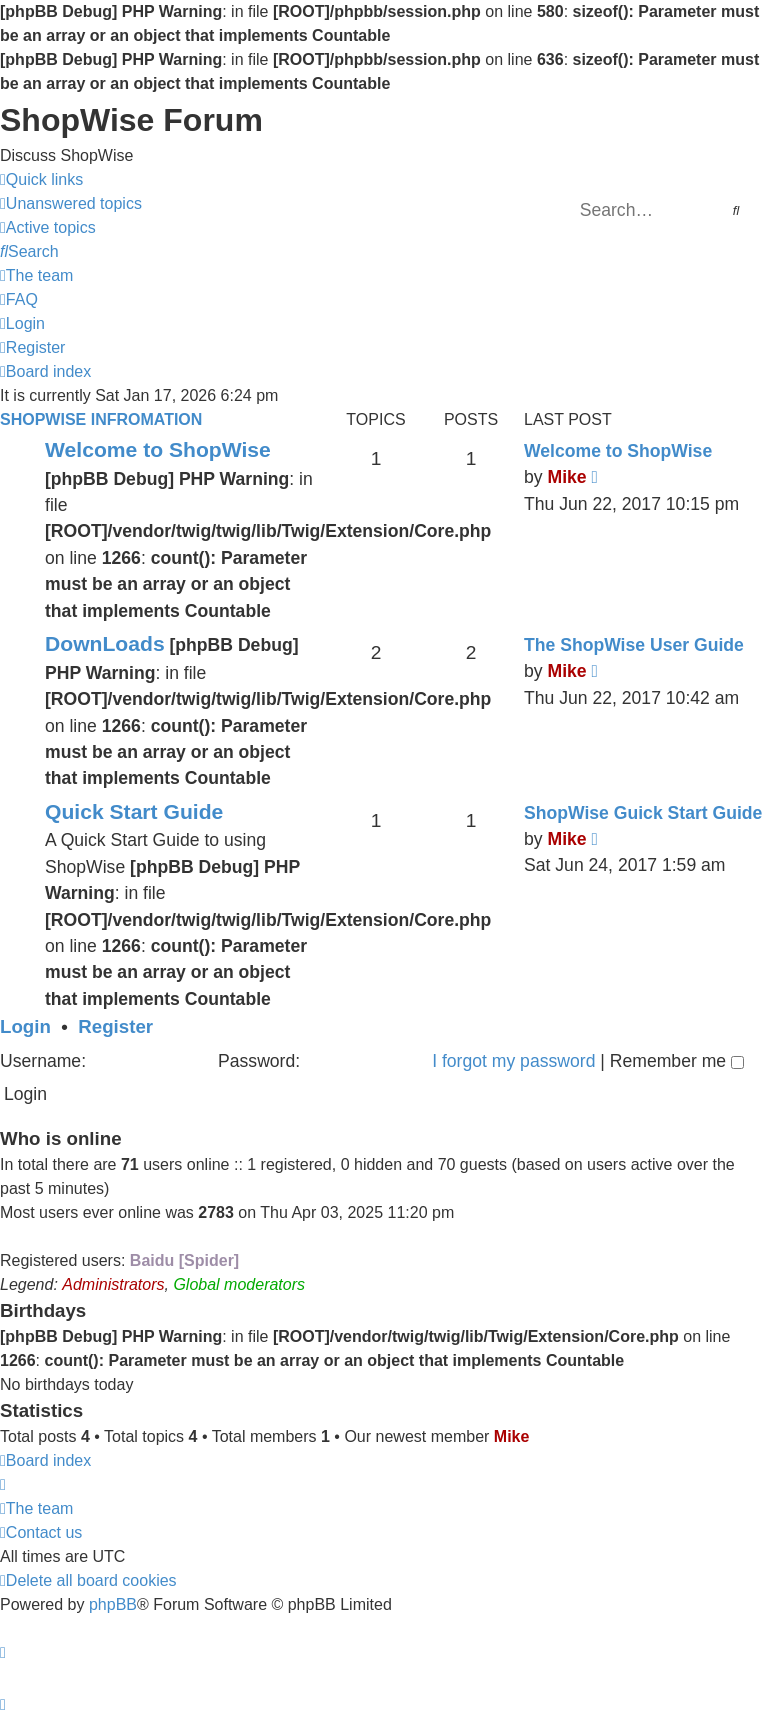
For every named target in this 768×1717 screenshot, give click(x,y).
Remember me (677, 1061)
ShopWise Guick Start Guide (643, 813)
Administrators (113, 1284)
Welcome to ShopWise (158, 449)
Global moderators (239, 1284)
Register (115, 1026)
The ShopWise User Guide (634, 645)
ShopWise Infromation (101, 419)
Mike (566, 477)
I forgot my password (513, 1061)
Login (25, 1026)
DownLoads (105, 643)
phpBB (113, 1604)
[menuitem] (71, 204)
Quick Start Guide (134, 811)
